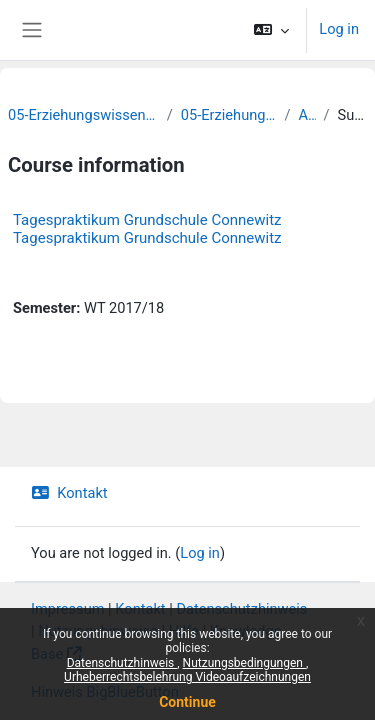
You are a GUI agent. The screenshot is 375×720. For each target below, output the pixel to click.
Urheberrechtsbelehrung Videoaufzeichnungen (187, 677)
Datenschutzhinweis (122, 663)
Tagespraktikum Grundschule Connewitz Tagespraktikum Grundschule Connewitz (147, 229)
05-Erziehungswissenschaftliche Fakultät (83, 115)
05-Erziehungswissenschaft (229, 115)
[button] (271, 30)
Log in (339, 29)
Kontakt (69, 493)
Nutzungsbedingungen (244, 663)
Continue (187, 702)
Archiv (306, 115)
